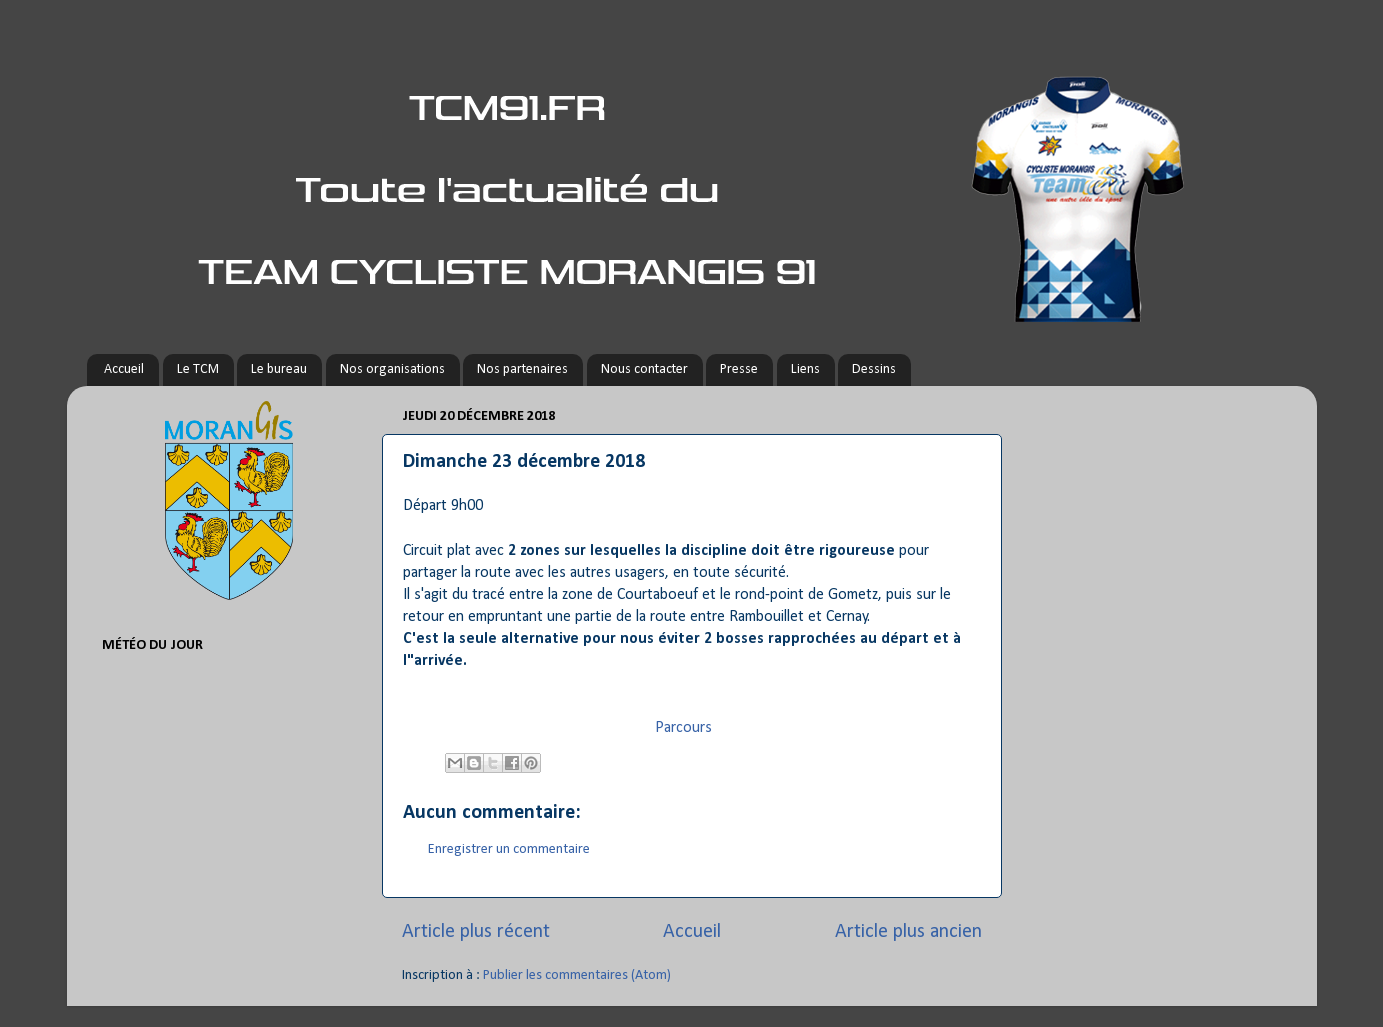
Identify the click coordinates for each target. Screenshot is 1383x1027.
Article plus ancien (908, 932)
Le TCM (198, 369)
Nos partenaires (522, 369)
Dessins (874, 369)
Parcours (683, 728)
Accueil (124, 369)
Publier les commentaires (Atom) (577, 975)
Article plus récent (476, 932)
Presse (739, 369)
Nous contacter (644, 369)
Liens (805, 369)
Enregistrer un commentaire (509, 849)
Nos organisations (392, 369)
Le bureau (279, 369)
